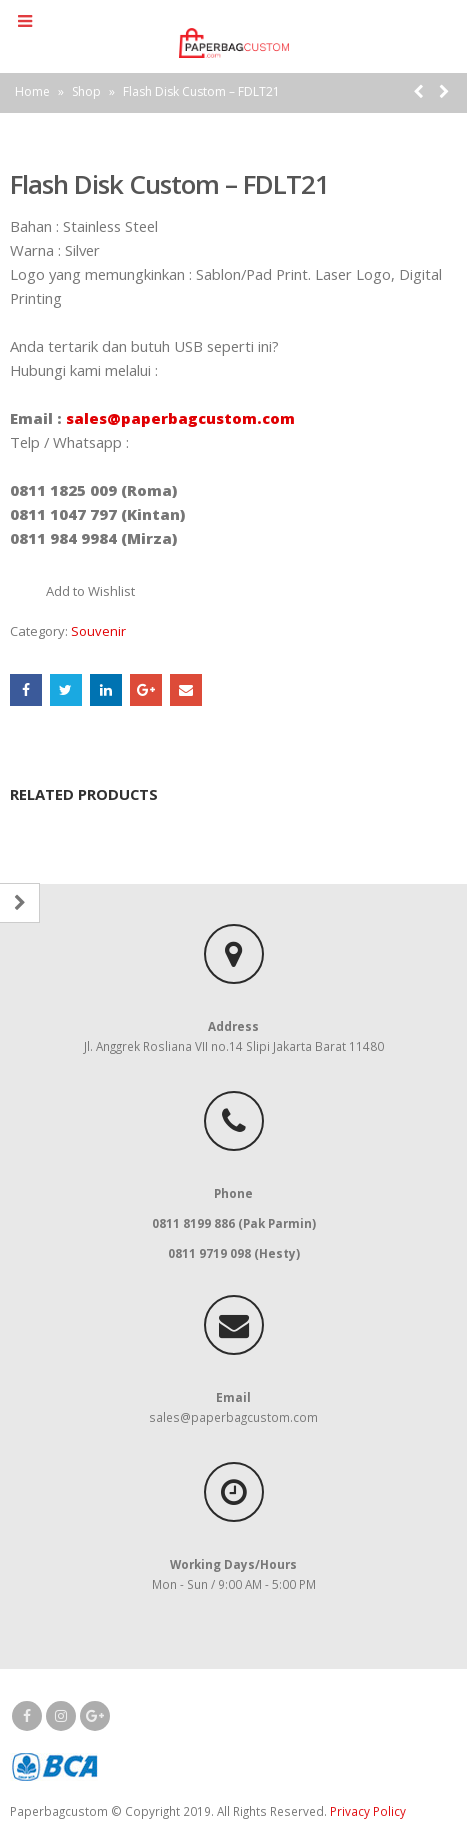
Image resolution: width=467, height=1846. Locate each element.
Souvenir (98, 631)
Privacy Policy (368, 1811)
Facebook (26, 690)
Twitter (66, 690)
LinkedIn (106, 690)
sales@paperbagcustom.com (180, 418)
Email (186, 690)
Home (32, 91)
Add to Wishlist (90, 591)
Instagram (61, 1716)
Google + (146, 690)
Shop (86, 91)
